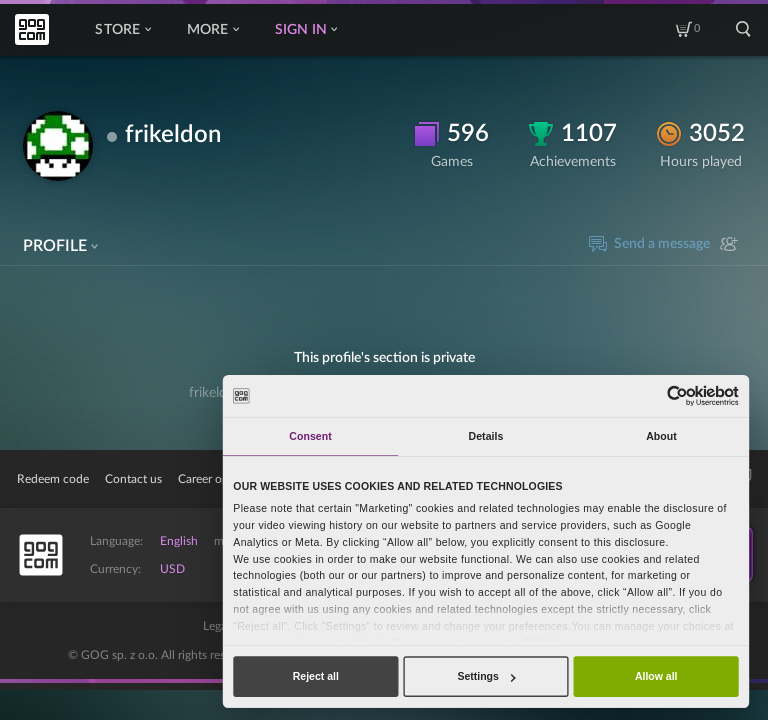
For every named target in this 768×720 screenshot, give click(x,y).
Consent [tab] (310, 436)
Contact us (133, 479)
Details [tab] (486, 436)
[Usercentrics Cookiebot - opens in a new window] (677, 395)
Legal (216, 626)
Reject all (316, 676)
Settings (486, 676)
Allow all (656, 676)
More (213, 30)
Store (122, 30)
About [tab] (661, 436)
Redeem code (53, 479)
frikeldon (173, 135)
